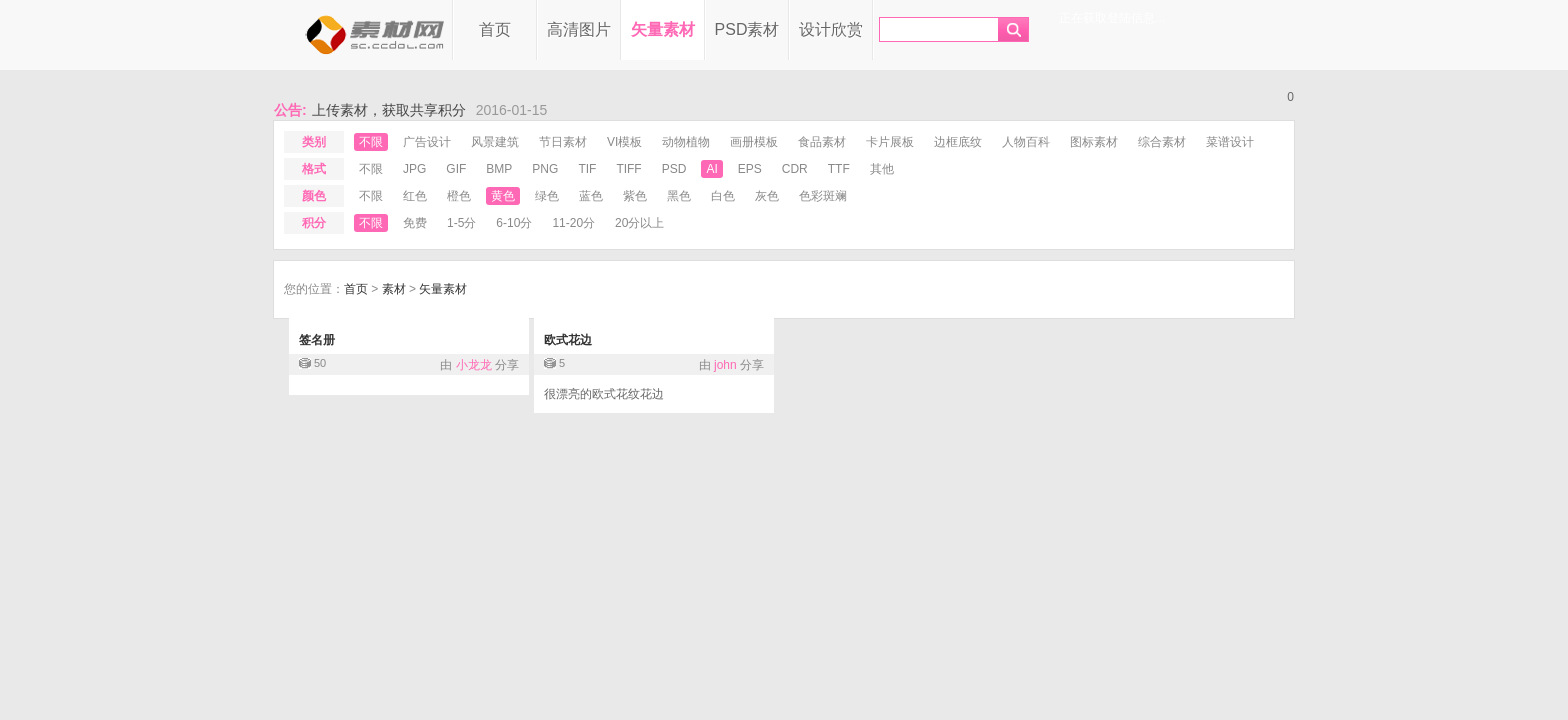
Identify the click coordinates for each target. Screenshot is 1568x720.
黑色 (679, 196)
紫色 (635, 196)
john (725, 365)
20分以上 (639, 223)
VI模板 (624, 142)
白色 (723, 196)
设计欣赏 (831, 29)
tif (587, 169)
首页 (495, 29)
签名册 (317, 340)
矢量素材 (663, 29)
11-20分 (573, 223)
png (545, 169)
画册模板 (754, 142)
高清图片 (579, 29)
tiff (628, 169)
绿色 (547, 196)
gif (456, 169)
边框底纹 (958, 142)
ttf (839, 169)
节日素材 (563, 142)
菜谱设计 (1230, 142)
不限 (371, 142)
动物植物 (686, 142)
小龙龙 (474, 365)
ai (711, 169)
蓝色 (591, 196)
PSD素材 (747, 29)
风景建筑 (495, 142)
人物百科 (1026, 142)
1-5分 (461, 223)
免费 (415, 223)
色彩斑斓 (823, 196)
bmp (499, 169)
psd (674, 169)
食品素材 (822, 142)
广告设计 (427, 142)
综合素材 (1162, 142)
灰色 (767, 196)
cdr (795, 169)
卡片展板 (890, 142)
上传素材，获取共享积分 (389, 110)
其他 (882, 169)
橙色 (459, 196)
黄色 (503, 196)
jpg (414, 169)
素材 (394, 289)
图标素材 (1094, 142)
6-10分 (514, 223)
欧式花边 (568, 340)
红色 (415, 196)
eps (750, 169)
